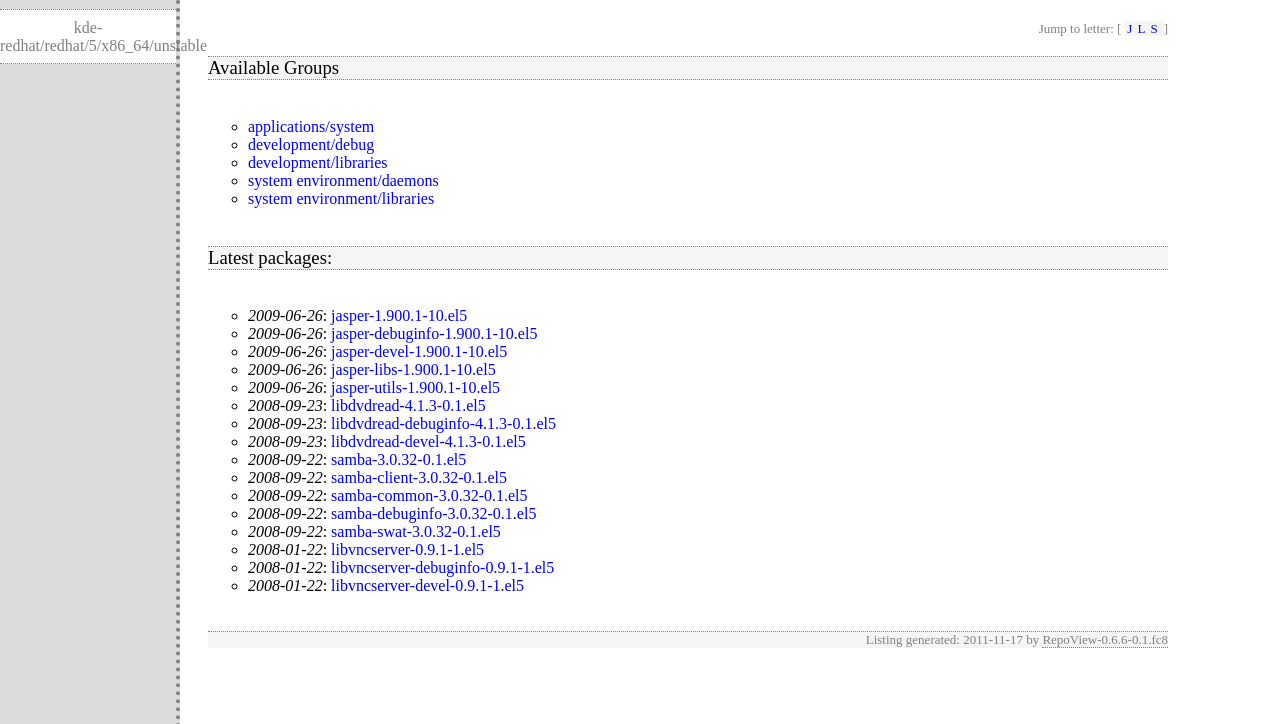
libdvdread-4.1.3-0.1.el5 (408, 405)
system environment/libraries (341, 198)
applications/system (311, 126)
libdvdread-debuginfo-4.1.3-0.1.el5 (443, 423)
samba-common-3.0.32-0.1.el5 (429, 495)
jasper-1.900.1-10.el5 (399, 315)
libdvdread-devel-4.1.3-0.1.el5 (428, 441)
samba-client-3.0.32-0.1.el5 (419, 477)
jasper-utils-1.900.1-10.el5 (415, 387)
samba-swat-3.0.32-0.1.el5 (416, 531)
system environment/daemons (343, 180)
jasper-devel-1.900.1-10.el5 (419, 351)
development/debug (311, 144)
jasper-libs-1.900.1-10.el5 (413, 369)
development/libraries (318, 162)
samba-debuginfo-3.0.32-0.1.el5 (433, 513)
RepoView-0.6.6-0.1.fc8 (1105, 639)
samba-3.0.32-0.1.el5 (398, 459)
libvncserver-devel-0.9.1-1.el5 (427, 585)
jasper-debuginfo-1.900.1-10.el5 (434, 333)
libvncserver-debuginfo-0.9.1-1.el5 (442, 567)
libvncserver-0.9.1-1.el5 (407, 549)
